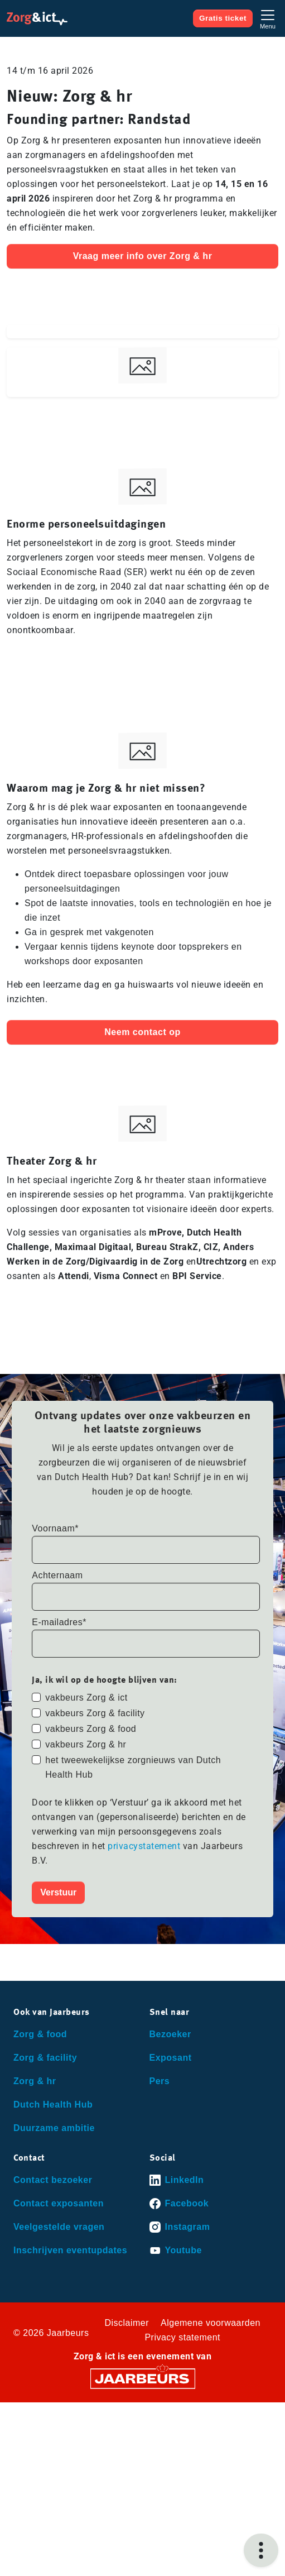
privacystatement (145, 1846)
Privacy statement (182, 2337)
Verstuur (58, 1892)
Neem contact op (142, 1032)
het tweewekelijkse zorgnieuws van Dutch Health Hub (133, 1767)
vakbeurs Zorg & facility (94, 1713)
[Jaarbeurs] (142, 2378)
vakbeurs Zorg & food (90, 1729)
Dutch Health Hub (53, 2104)
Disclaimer (126, 2323)
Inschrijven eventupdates (70, 2250)
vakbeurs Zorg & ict (86, 1697)
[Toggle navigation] (267, 18)
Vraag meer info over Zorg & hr (142, 256)
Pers (159, 2081)
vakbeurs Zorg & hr (85, 1744)
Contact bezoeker (52, 2180)
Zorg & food (40, 2034)
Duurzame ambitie (54, 2128)
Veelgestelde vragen (58, 2227)
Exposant (170, 2057)
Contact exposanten (58, 2203)
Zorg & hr (34, 2081)
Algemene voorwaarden (210, 2323)
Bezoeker (170, 2034)
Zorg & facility (45, 2057)
